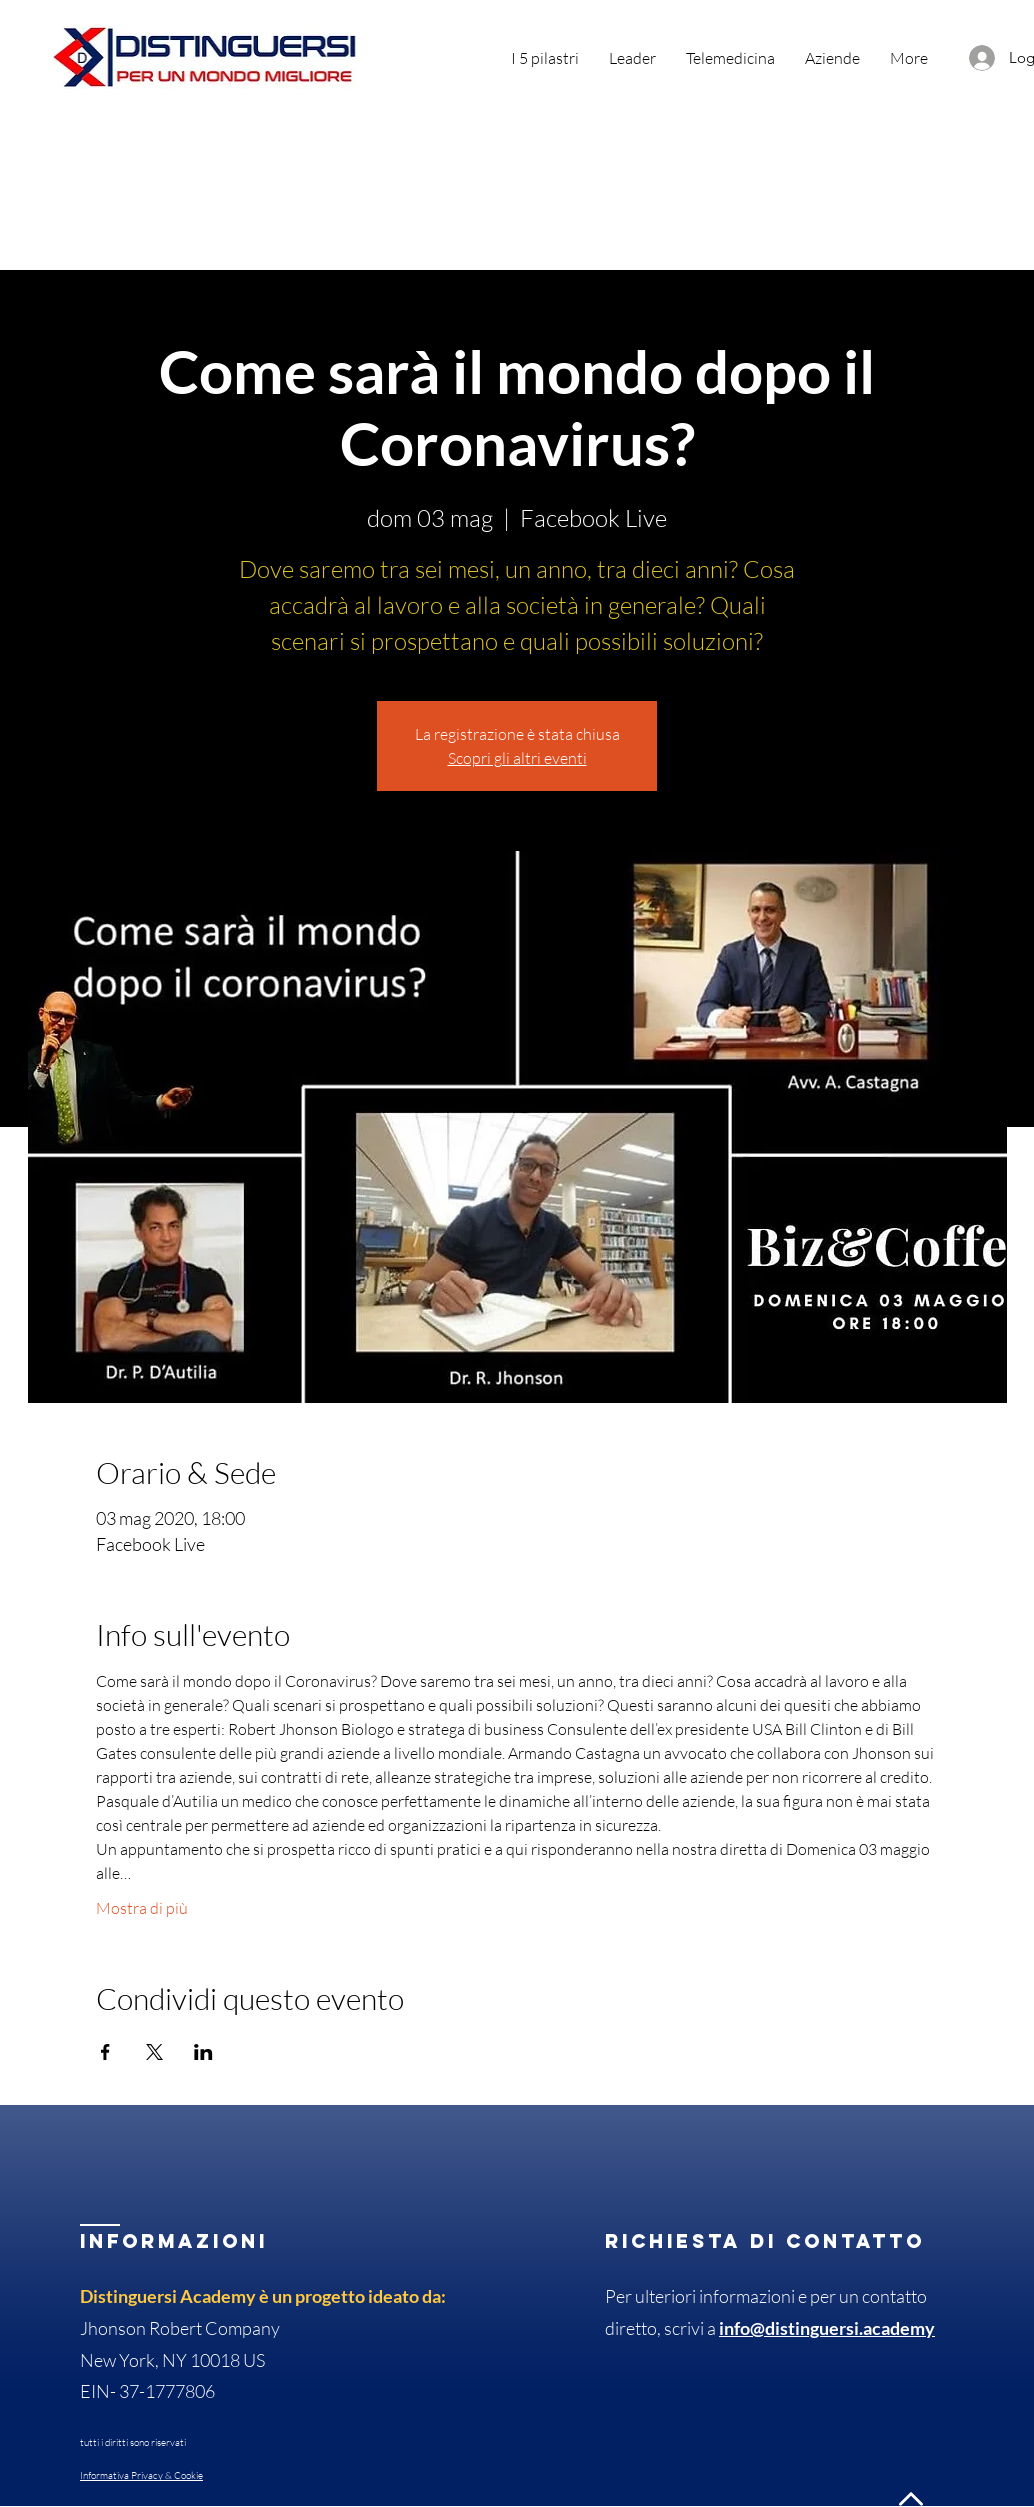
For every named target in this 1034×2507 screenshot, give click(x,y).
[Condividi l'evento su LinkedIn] (203, 2052)
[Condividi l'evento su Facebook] (105, 2052)
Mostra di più (142, 1908)
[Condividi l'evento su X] (154, 2052)
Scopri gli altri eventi (517, 758)
